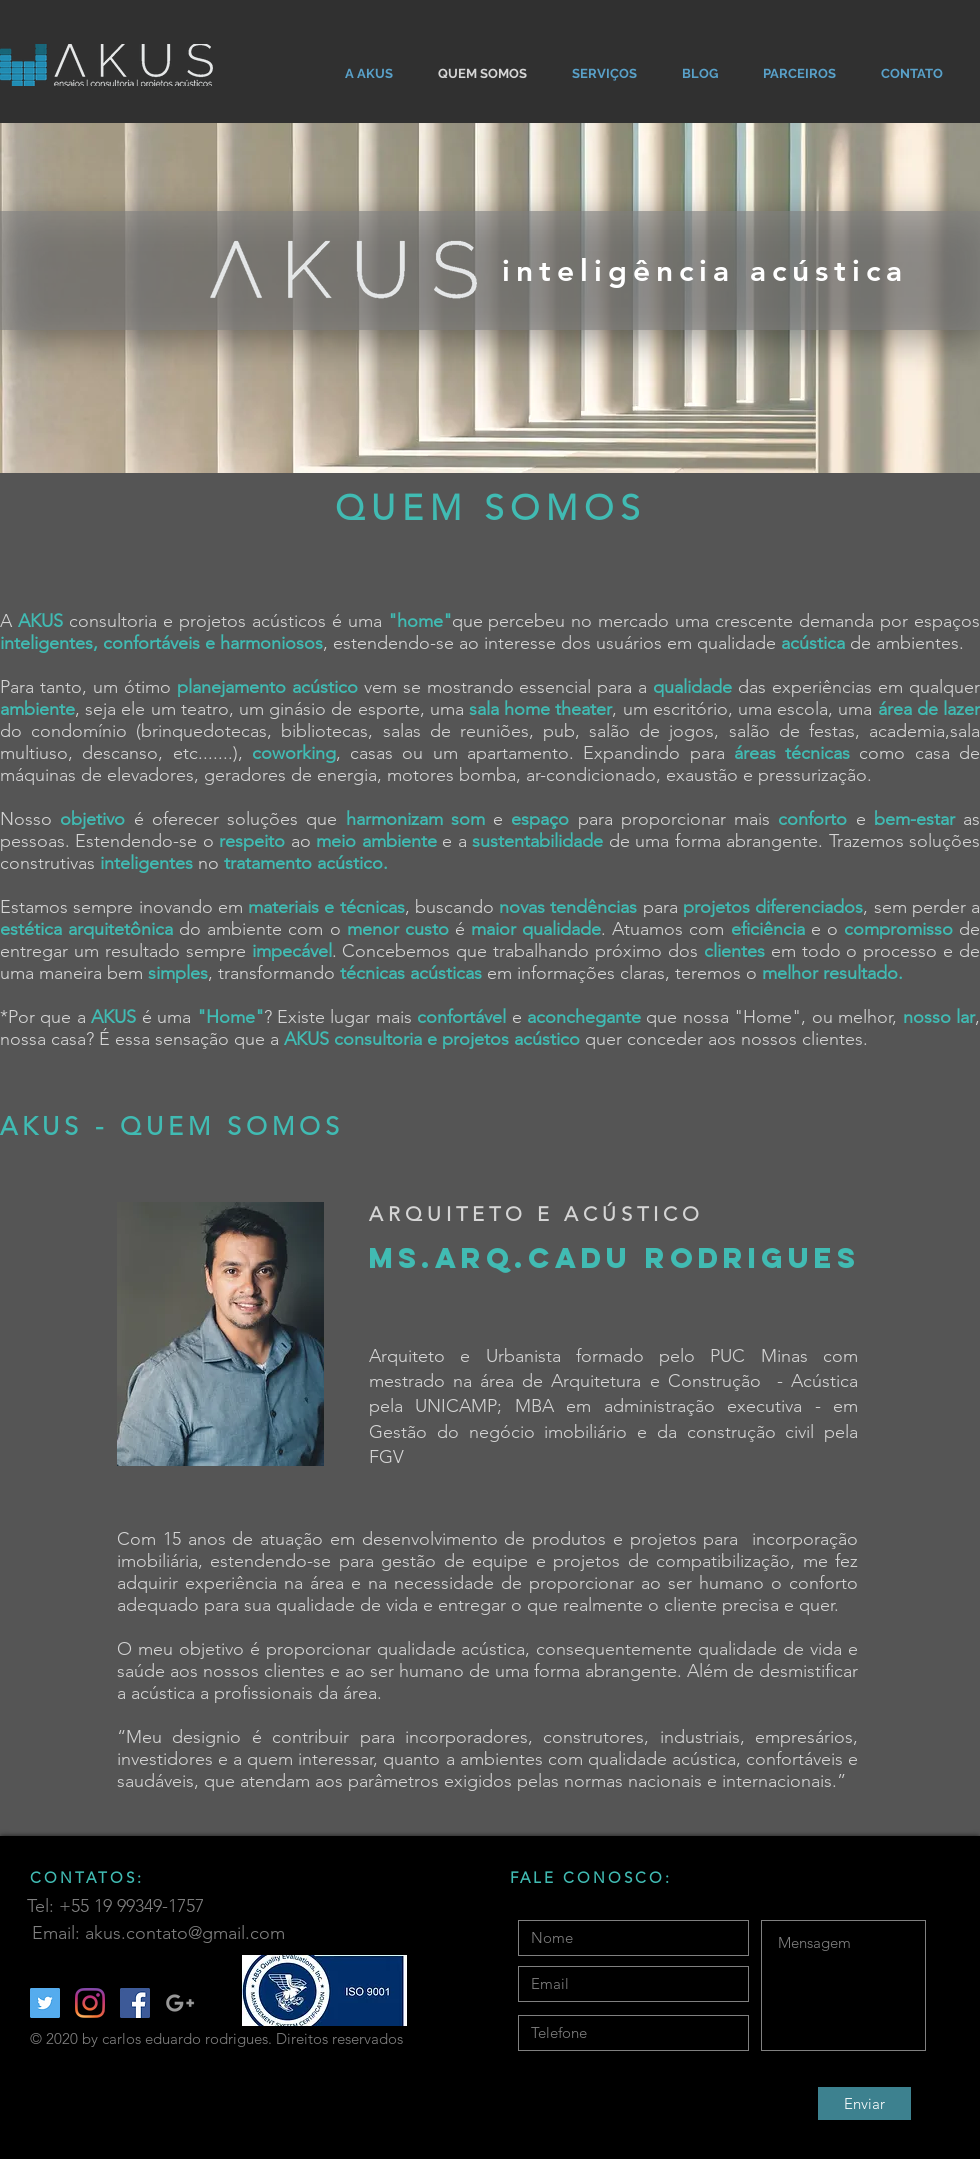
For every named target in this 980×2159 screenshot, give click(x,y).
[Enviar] (864, 2103)
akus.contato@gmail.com (185, 1933)
